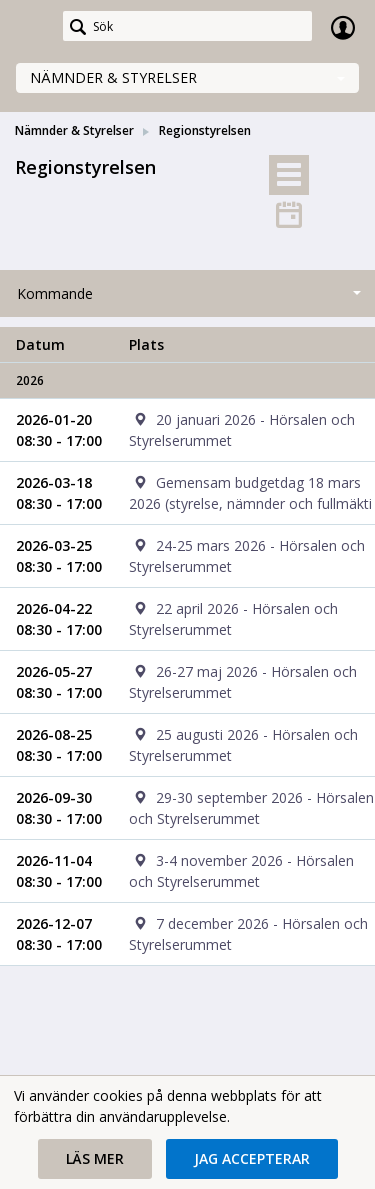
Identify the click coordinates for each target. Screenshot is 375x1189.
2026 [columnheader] (30, 380)
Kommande (55, 293)
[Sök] (187, 26)
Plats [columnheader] (146, 344)
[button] (95, 1159)
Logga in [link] (343, 27)
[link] (32, 27)
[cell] (244, 430)
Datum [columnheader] (40, 344)
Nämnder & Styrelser (113, 77)
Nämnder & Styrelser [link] (74, 130)
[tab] (289, 175)
